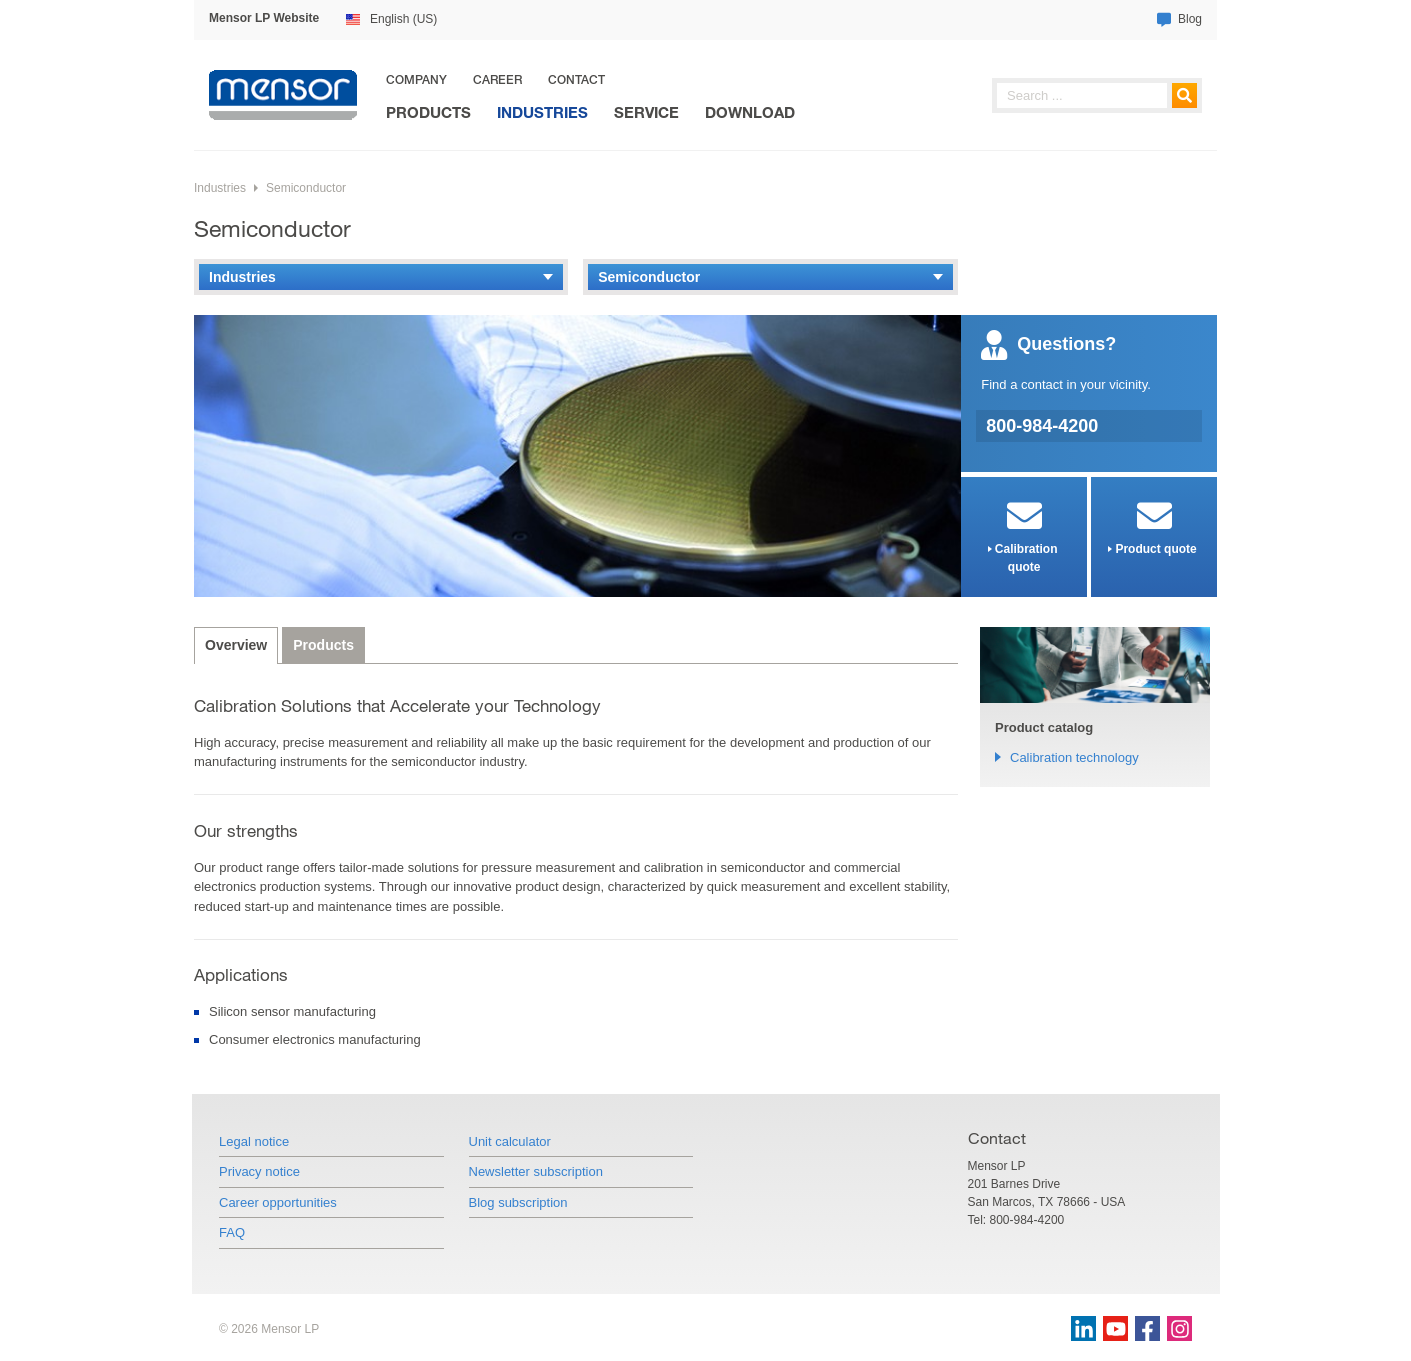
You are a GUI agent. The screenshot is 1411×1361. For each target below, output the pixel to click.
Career (497, 79)
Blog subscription (518, 1202)
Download (750, 112)
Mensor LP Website (264, 18)
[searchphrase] (1097, 95)
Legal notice (254, 1141)
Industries (542, 112)
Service (646, 112)
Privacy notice (259, 1171)
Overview (236, 645)
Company (416, 79)
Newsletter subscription (536, 1171)
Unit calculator (510, 1141)
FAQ (232, 1232)
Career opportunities (278, 1202)
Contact (576, 79)
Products (428, 112)
